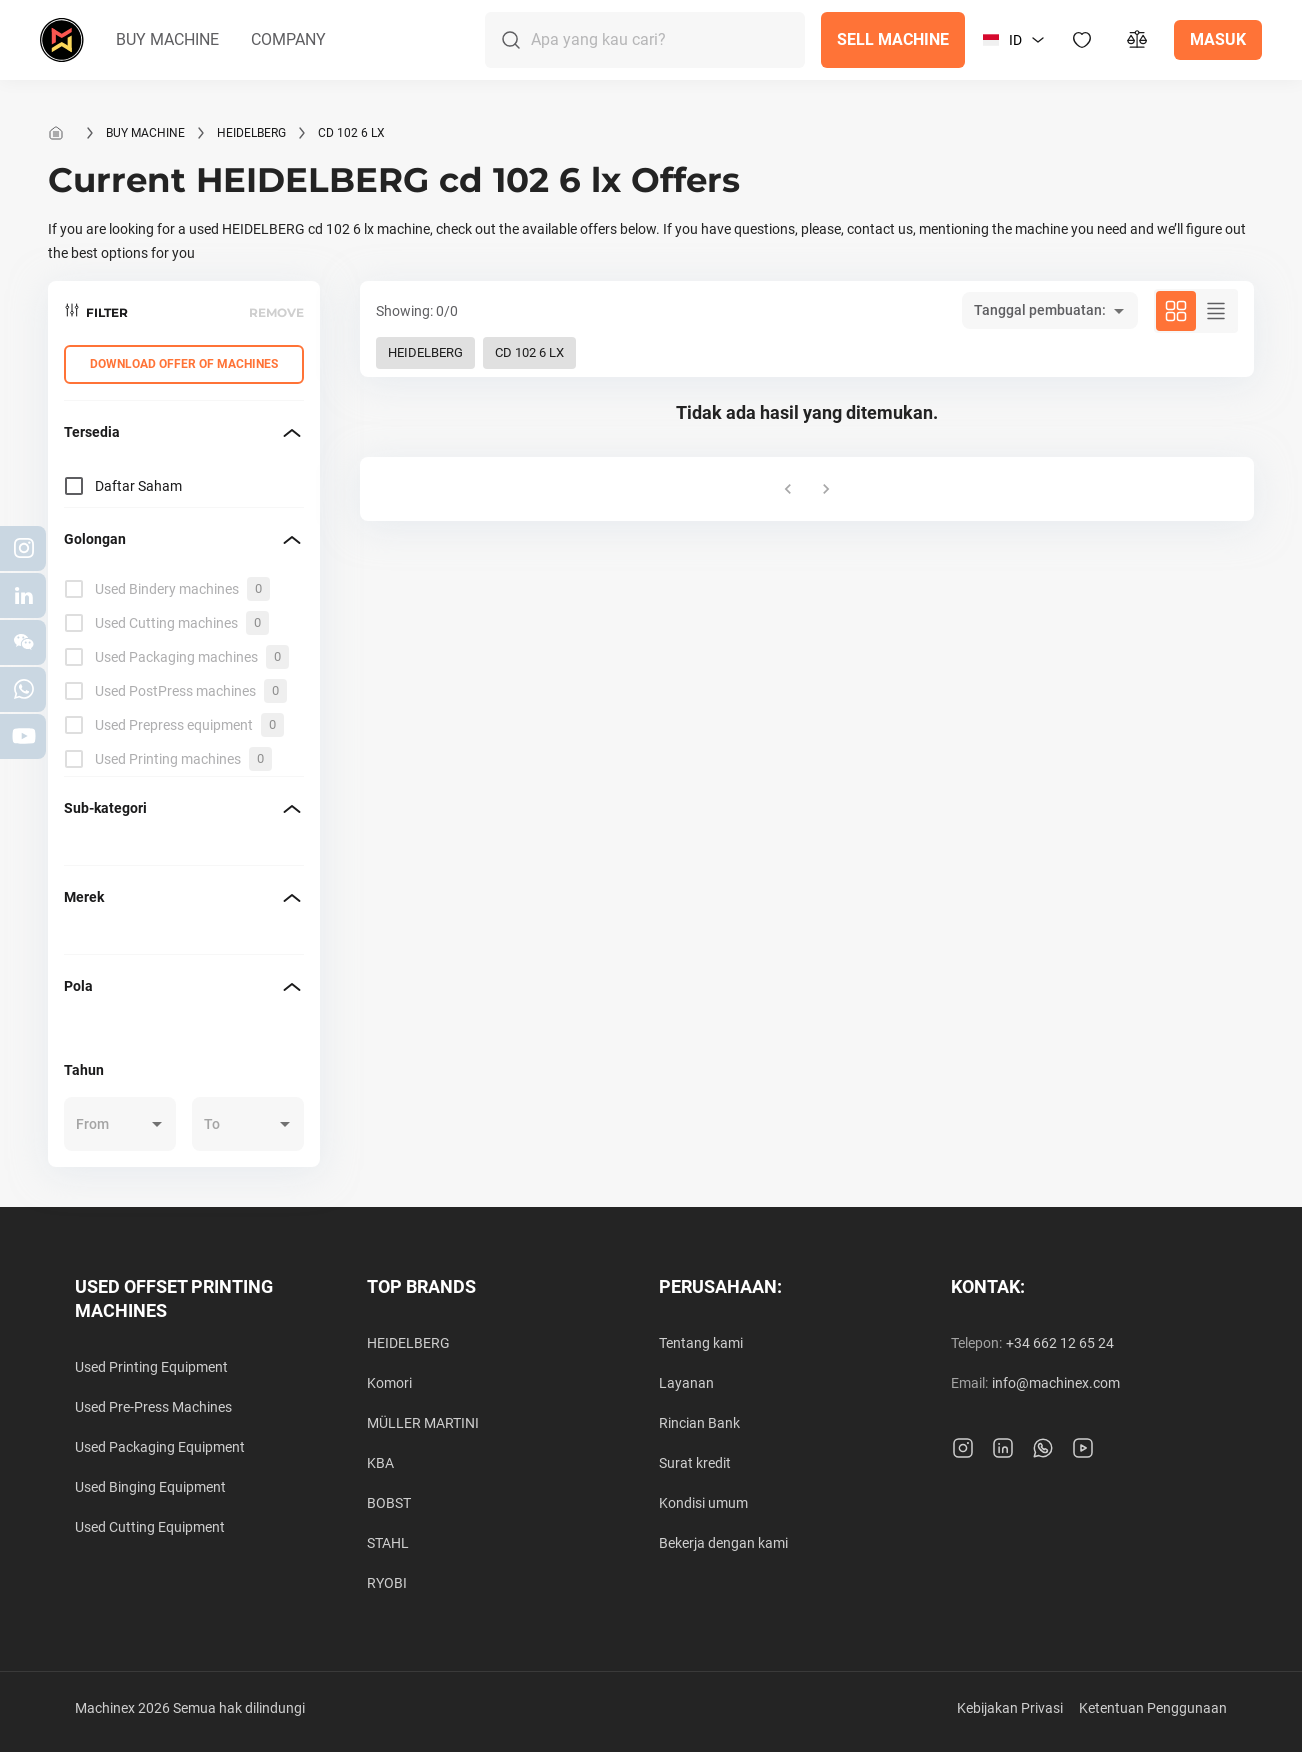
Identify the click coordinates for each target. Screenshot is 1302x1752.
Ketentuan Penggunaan (1153, 1708)
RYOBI (387, 1583)
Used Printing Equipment (151, 1367)
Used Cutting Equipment (150, 1527)
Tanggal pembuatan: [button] (1040, 310)
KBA (380, 1463)
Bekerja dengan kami (723, 1543)
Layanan (686, 1383)
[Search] (668, 40)
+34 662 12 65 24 (1060, 1343)
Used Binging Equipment (150, 1487)
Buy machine (145, 133)
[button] (167, 40)
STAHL (388, 1543)
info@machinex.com (1056, 1383)
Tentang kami (701, 1343)
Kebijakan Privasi (1010, 1708)
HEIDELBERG (251, 133)
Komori (389, 1383)
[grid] (184, 674)
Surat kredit (695, 1463)
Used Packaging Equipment (160, 1447)
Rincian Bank (699, 1423)
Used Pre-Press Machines (153, 1407)
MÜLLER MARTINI (423, 1423)
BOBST (389, 1503)
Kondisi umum (703, 1503)
